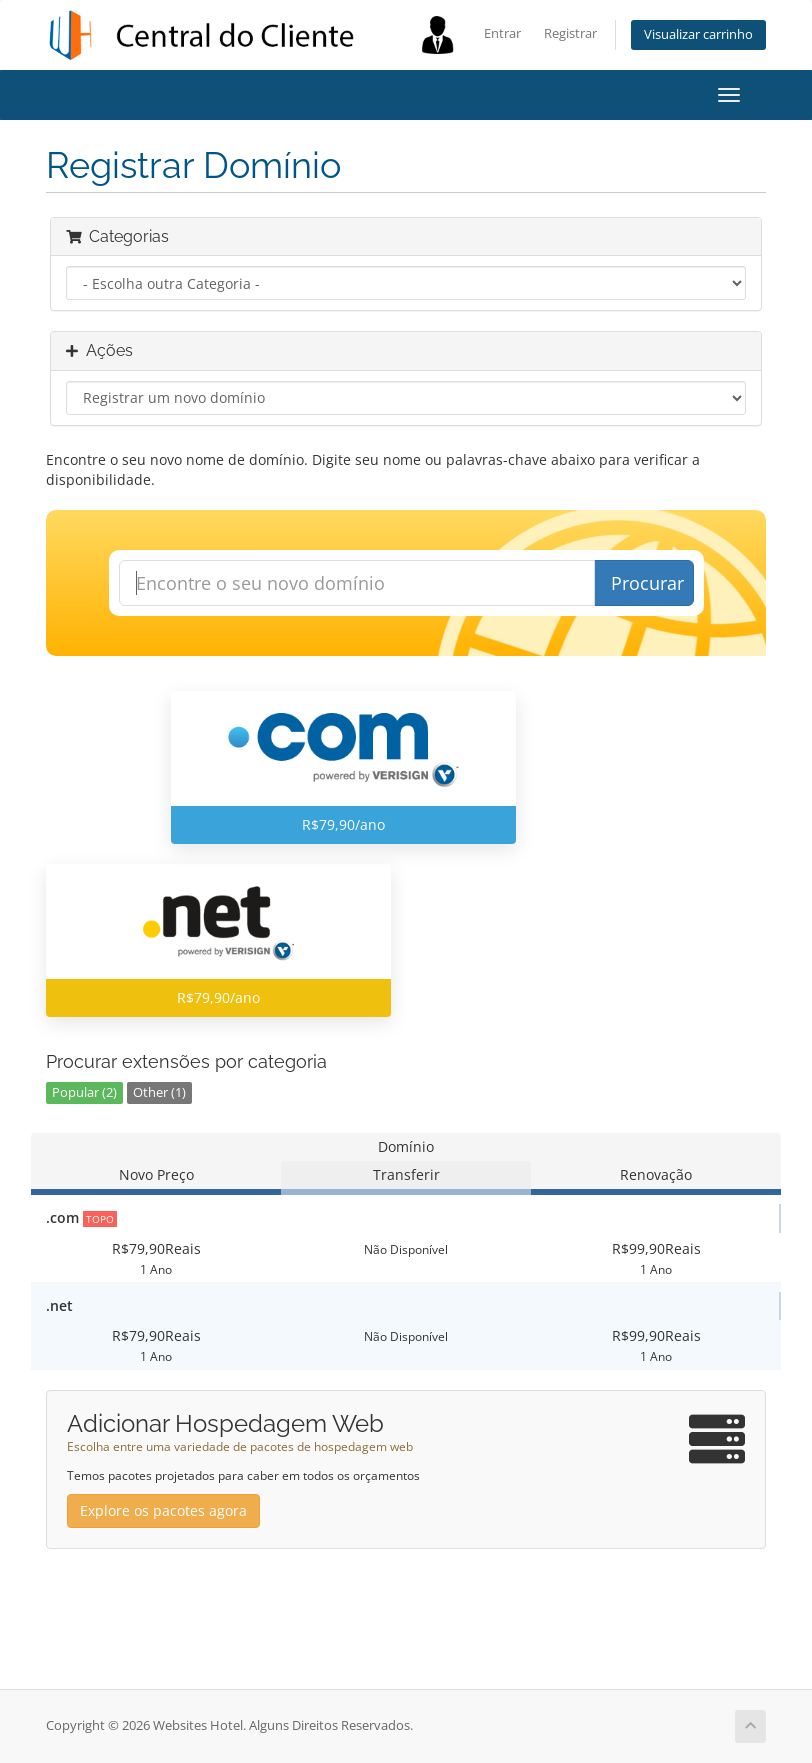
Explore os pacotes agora (163, 1510)
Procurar (647, 583)
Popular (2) (84, 1092)
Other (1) (159, 1092)
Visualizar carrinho (698, 34)
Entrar (502, 33)
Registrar (570, 33)
